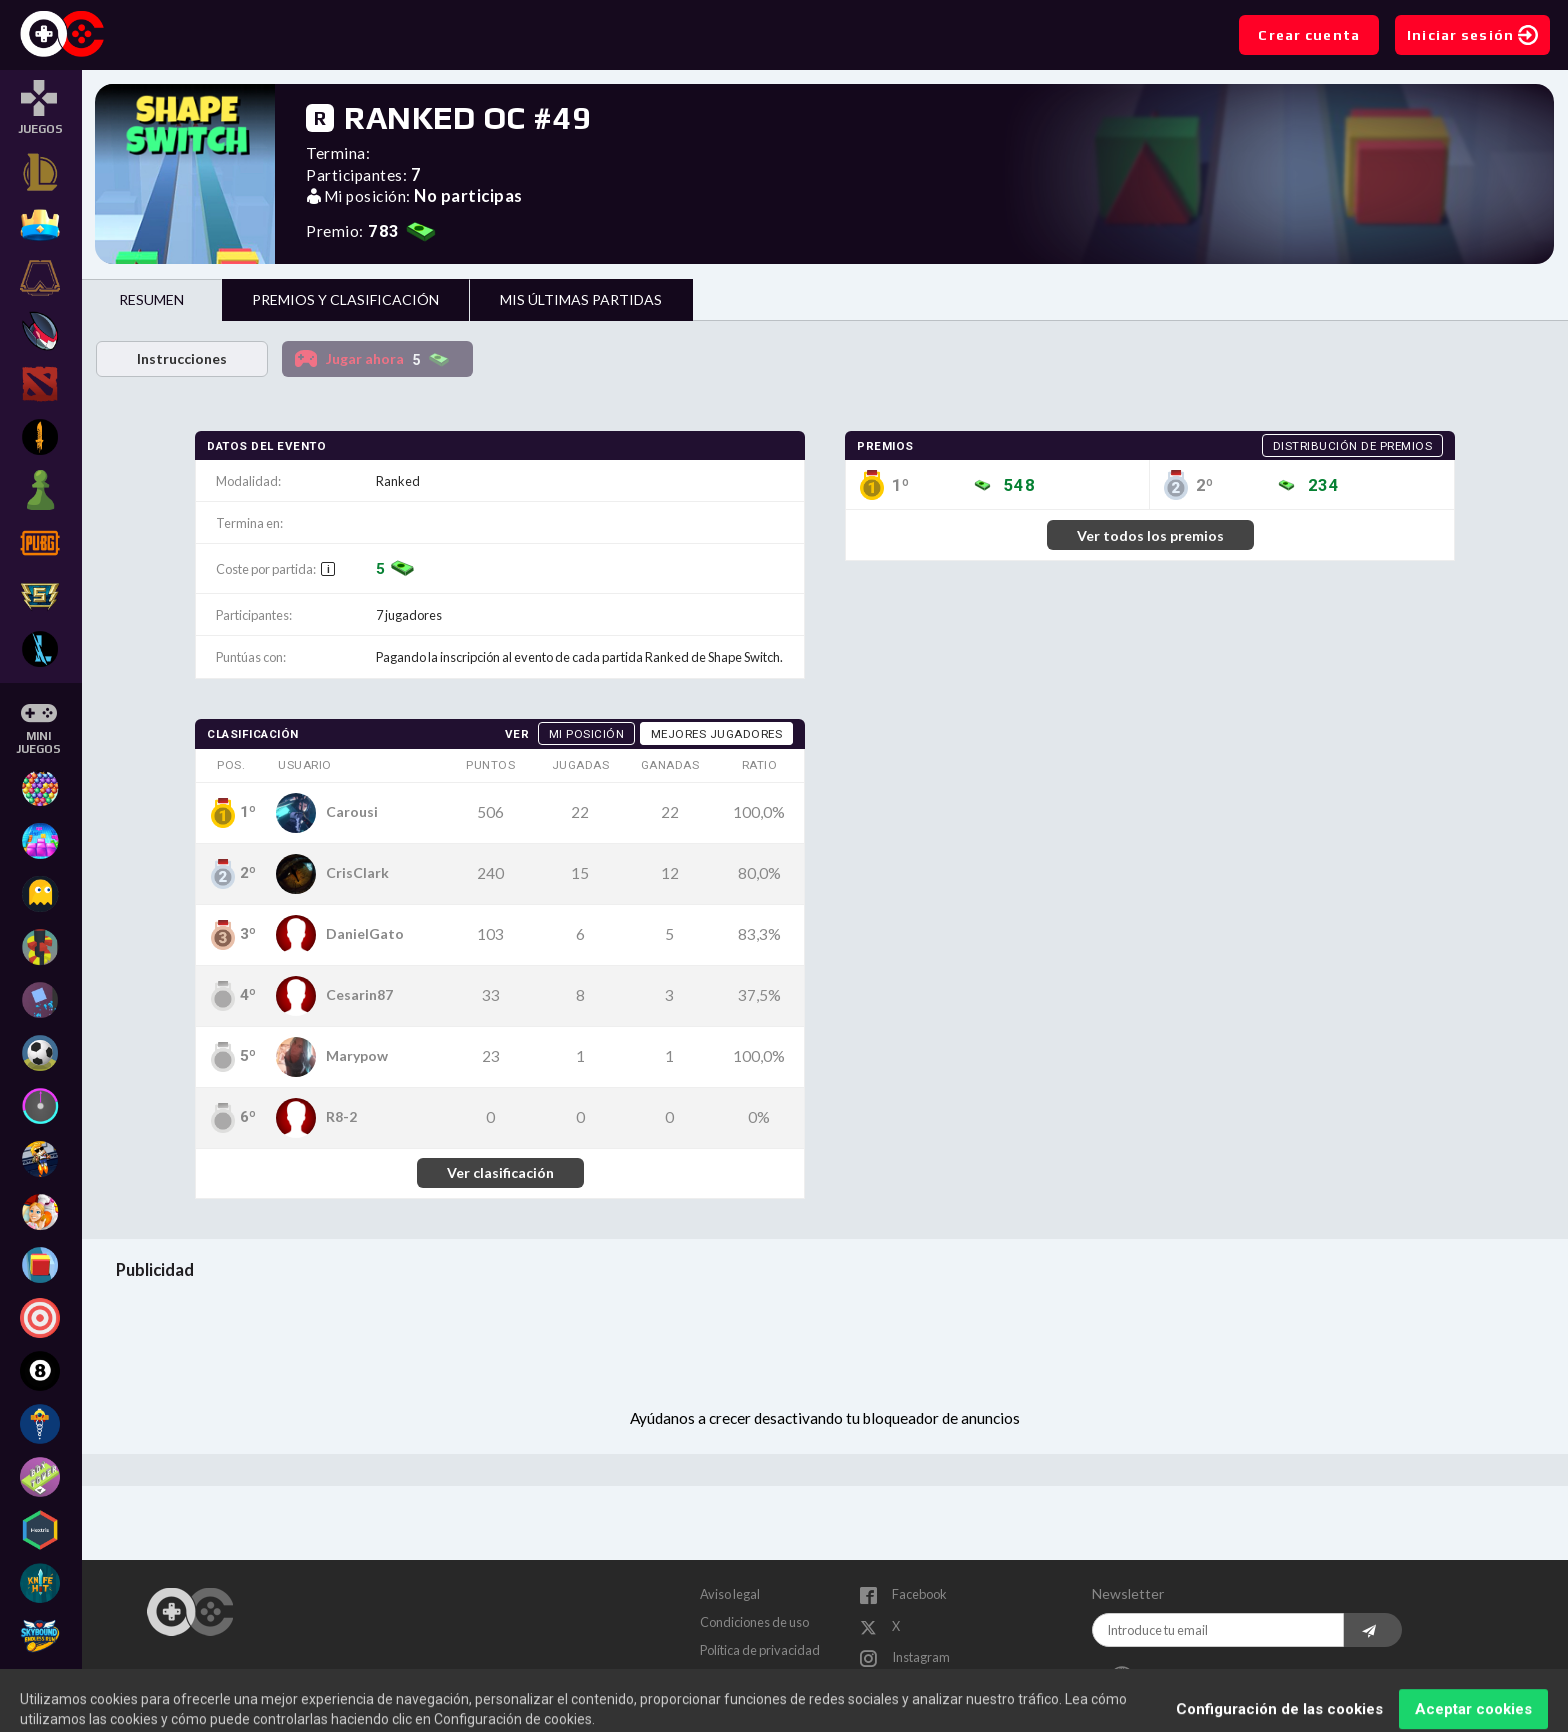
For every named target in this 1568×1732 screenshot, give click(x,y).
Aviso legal (730, 1594)
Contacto (725, 1677)
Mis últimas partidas (581, 299)
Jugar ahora (393, 360)
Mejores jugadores (717, 734)
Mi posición (587, 734)
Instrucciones (182, 358)
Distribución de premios (1353, 446)
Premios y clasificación (345, 299)
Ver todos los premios (1150, 535)
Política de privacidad (760, 1650)
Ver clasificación (500, 1172)
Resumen (151, 299)
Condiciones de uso (754, 1622)
